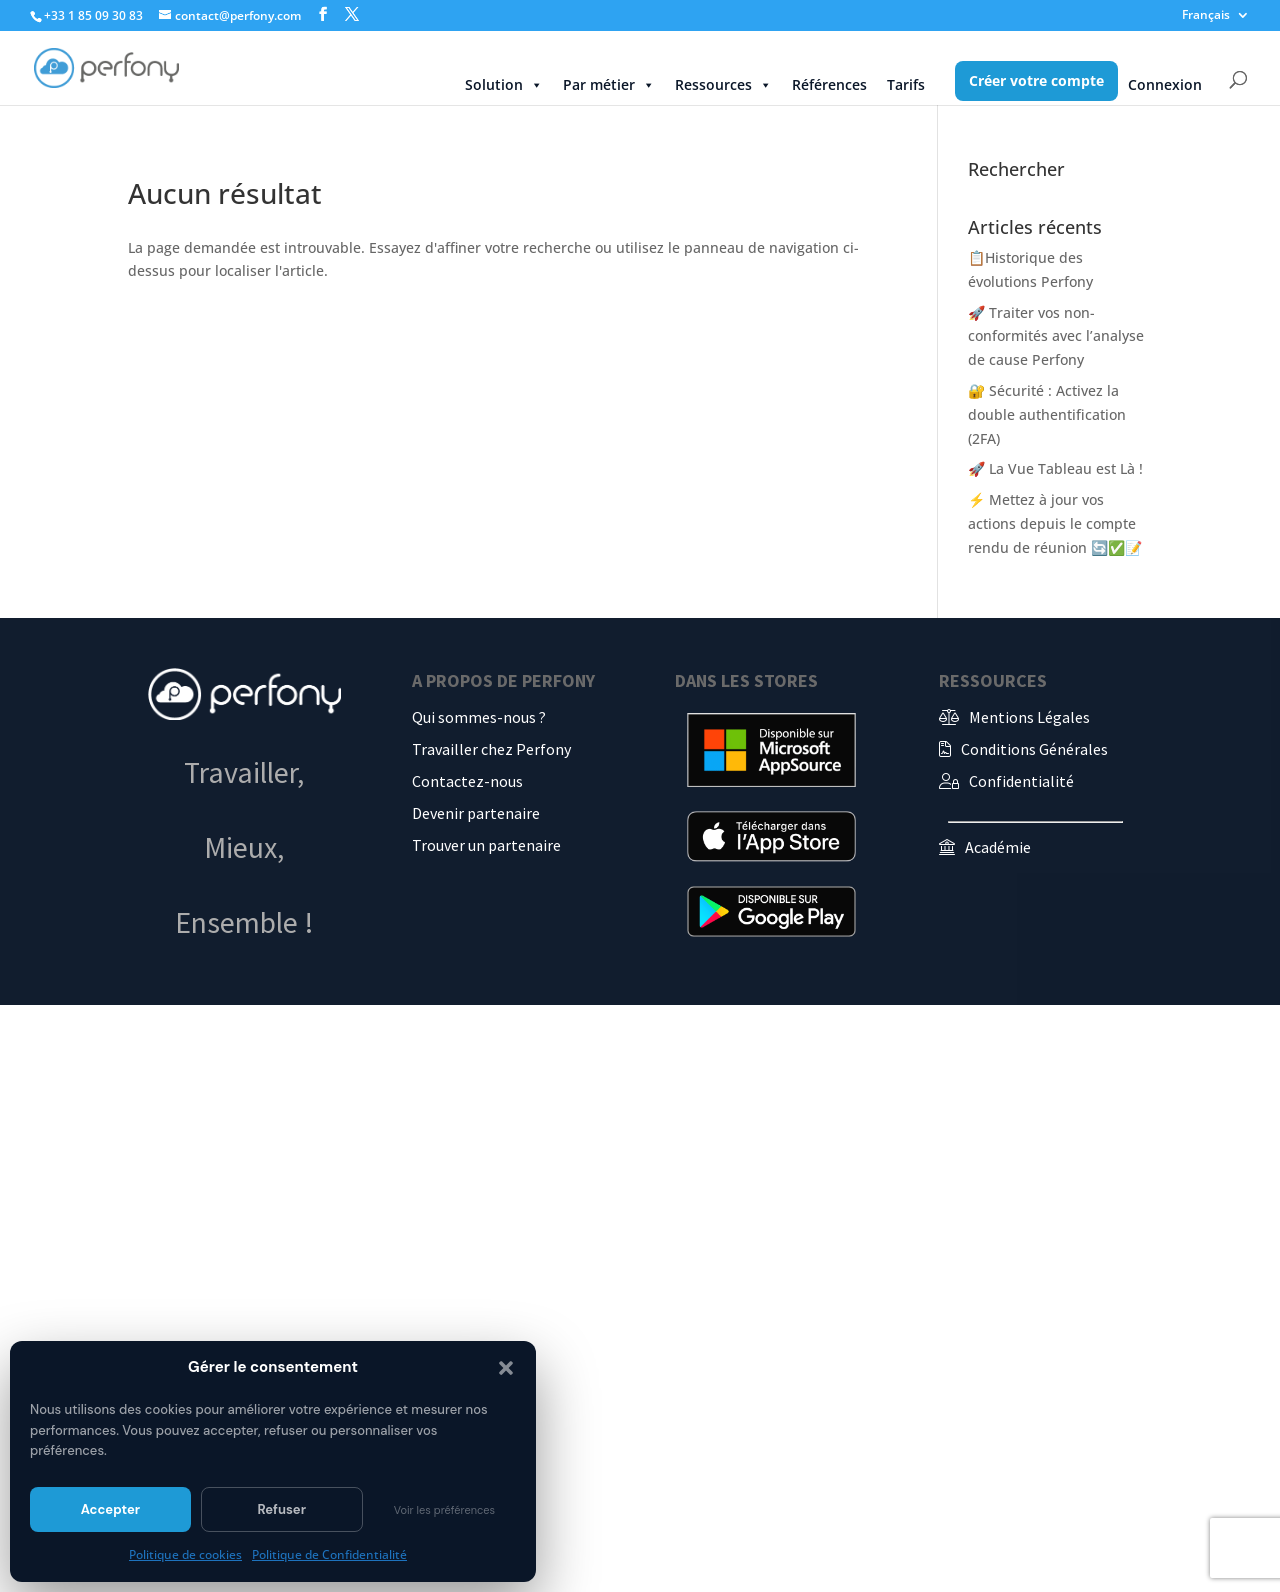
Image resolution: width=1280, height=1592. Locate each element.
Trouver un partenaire (486, 845)
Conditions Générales (1034, 749)
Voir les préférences (444, 1510)
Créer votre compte (1036, 80)
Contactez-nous (467, 781)
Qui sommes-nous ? (479, 717)
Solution (504, 85)
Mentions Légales (1029, 717)
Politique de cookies (185, 1554)
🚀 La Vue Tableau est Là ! (1055, 468)
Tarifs (906, 84)
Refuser (281, 1509)
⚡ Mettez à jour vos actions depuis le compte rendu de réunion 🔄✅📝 (1055, 523)
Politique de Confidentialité (329, 1554)
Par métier (609, 85)
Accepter (110, 1509)
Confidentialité (1021, 781)
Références (829, 84)
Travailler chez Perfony (491, 749)
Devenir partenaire (476, 813)
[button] (506, 1368)
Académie (998, 847)
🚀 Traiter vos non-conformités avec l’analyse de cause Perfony (1056, 336)
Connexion (1165, 84)
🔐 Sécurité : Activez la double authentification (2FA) (1047, 414)
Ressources (723, 85)
